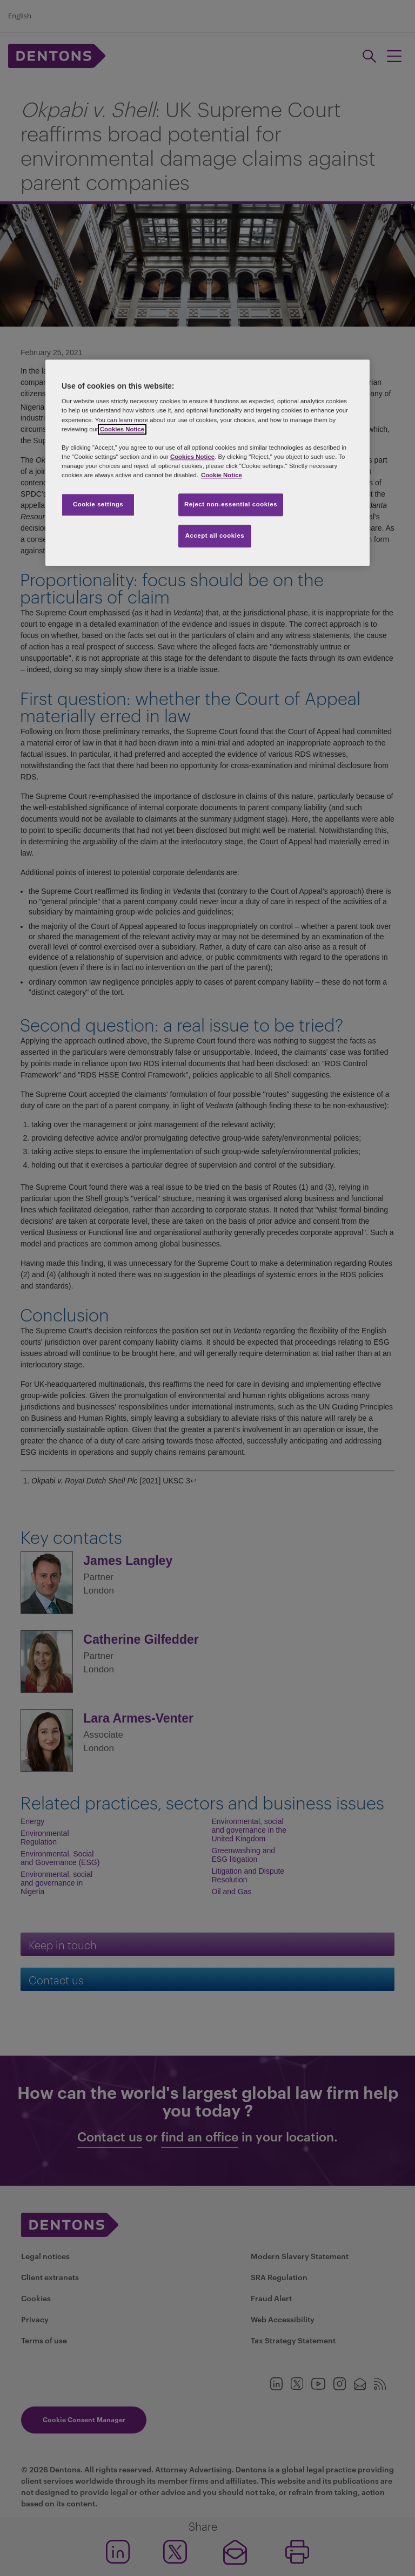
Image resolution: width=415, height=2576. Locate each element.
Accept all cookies (215, 535)
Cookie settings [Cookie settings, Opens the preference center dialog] (98, 504)
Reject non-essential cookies (230, 504)
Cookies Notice (122, 429)
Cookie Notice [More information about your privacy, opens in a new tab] (221, 475)
